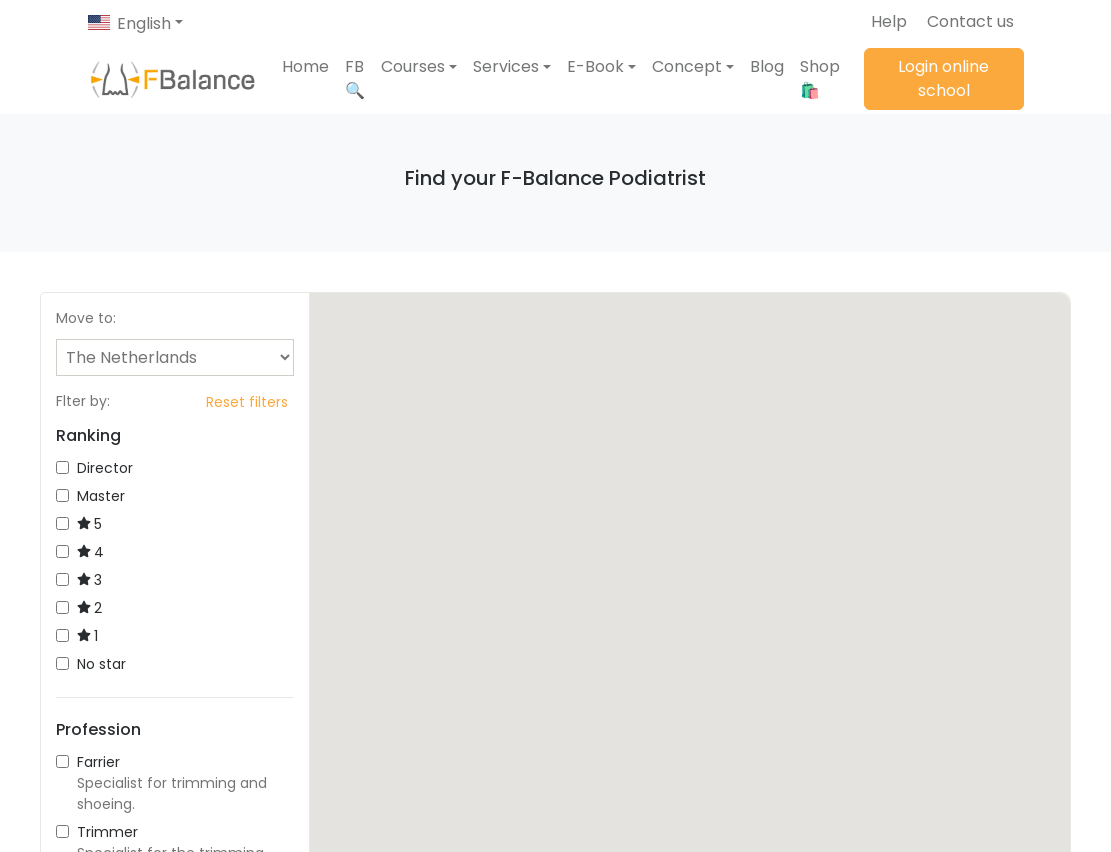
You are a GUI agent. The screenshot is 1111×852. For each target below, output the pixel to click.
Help (889, 21)
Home (305, 66)
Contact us (970, 21)
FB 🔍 (355, 78)
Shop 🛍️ (820, 78)
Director (94, 468)
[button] (419, 67)
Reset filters (247, 402)
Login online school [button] (943, 78)
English (144, 23)
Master (90, 496)
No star (91, 664)
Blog (767, 66)
